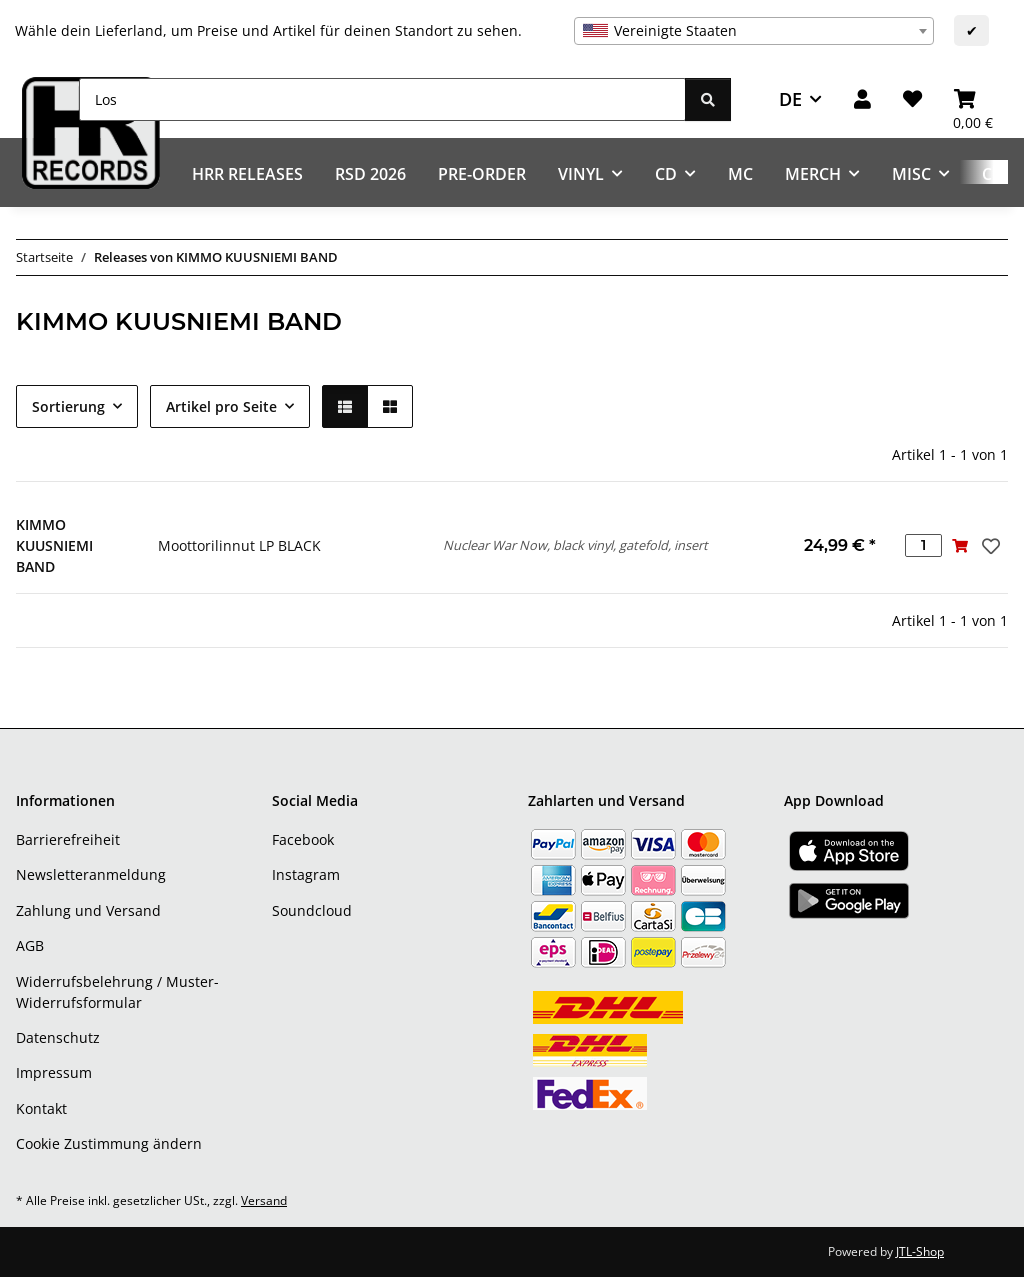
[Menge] (923, 545)
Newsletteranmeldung (91, 874)
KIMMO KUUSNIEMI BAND (54, 545)
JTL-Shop (920, 1251)
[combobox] (754, 31)
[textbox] (754, 31)
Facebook (303, 839)
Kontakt (41, 1108)
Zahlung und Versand (88, 910)
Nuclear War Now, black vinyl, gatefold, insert (575, 545)
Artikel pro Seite (221, 406)
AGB (30, 945)
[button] (862, 99)
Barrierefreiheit (68, 839)
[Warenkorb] (973, 99)
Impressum (54, 1072)
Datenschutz (58, 1037)
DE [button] (790, 99)
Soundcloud (312, 910)
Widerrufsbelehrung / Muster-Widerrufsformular (117, 992)
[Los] (382, 99)
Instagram (306, 874)
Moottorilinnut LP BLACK (239, 545)
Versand (264, 1200)
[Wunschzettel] (912, 99)
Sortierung (68, 406)
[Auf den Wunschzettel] (989, 546)
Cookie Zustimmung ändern (109, 1143)
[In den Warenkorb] (960, 545)
